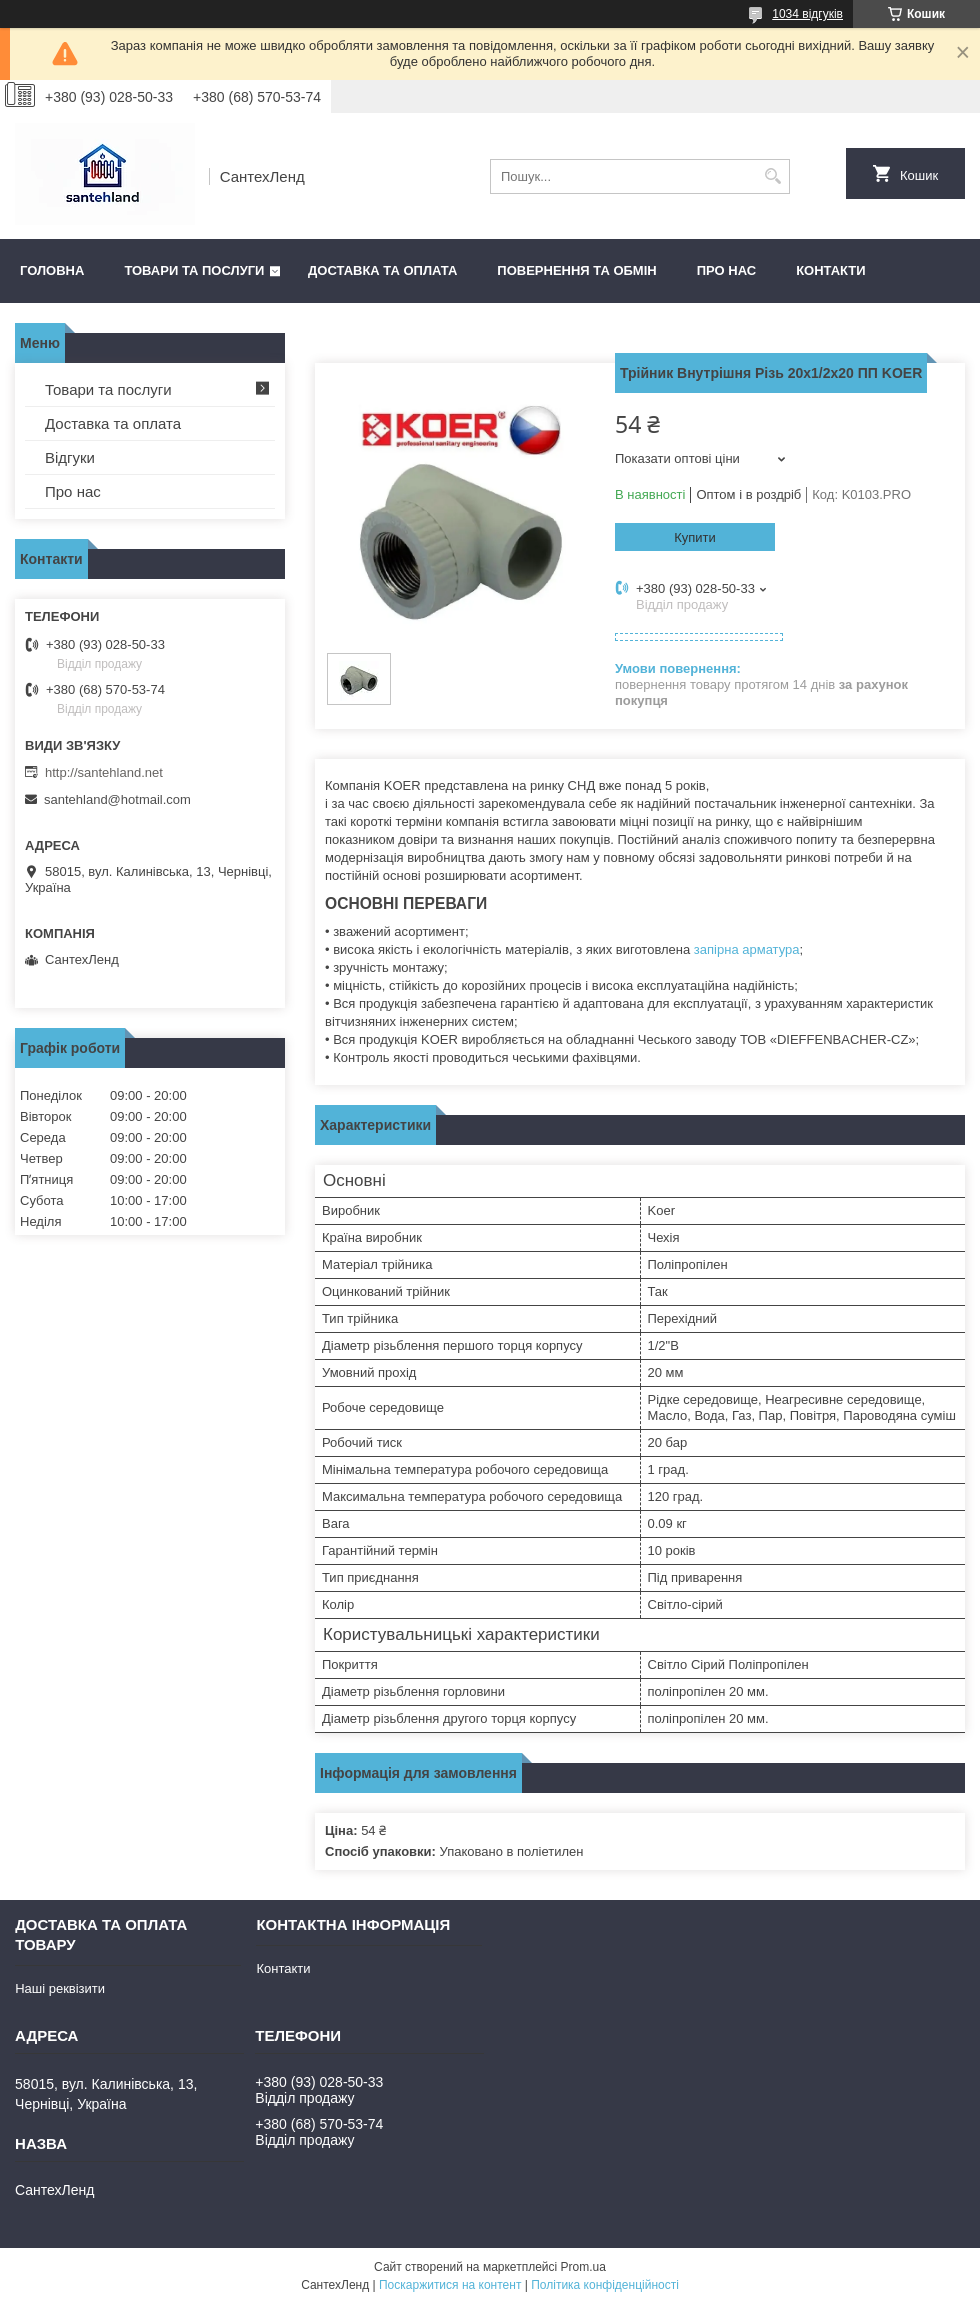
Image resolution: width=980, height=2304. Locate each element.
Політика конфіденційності (605, 2285)
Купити (695, 537)
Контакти (831, 270)
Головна (52, 270)
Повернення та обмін (576, 270)
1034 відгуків (807, 14)
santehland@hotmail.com (117, 799)
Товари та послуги (194, 270)
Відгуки (70, 457)
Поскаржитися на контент (450, 2285)
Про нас (726, 270)
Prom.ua (583, 2267)
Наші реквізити (60, 1988)
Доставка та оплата (382, 270)
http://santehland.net (104, 772)
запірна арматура (747, 949)
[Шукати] (772, 176)
